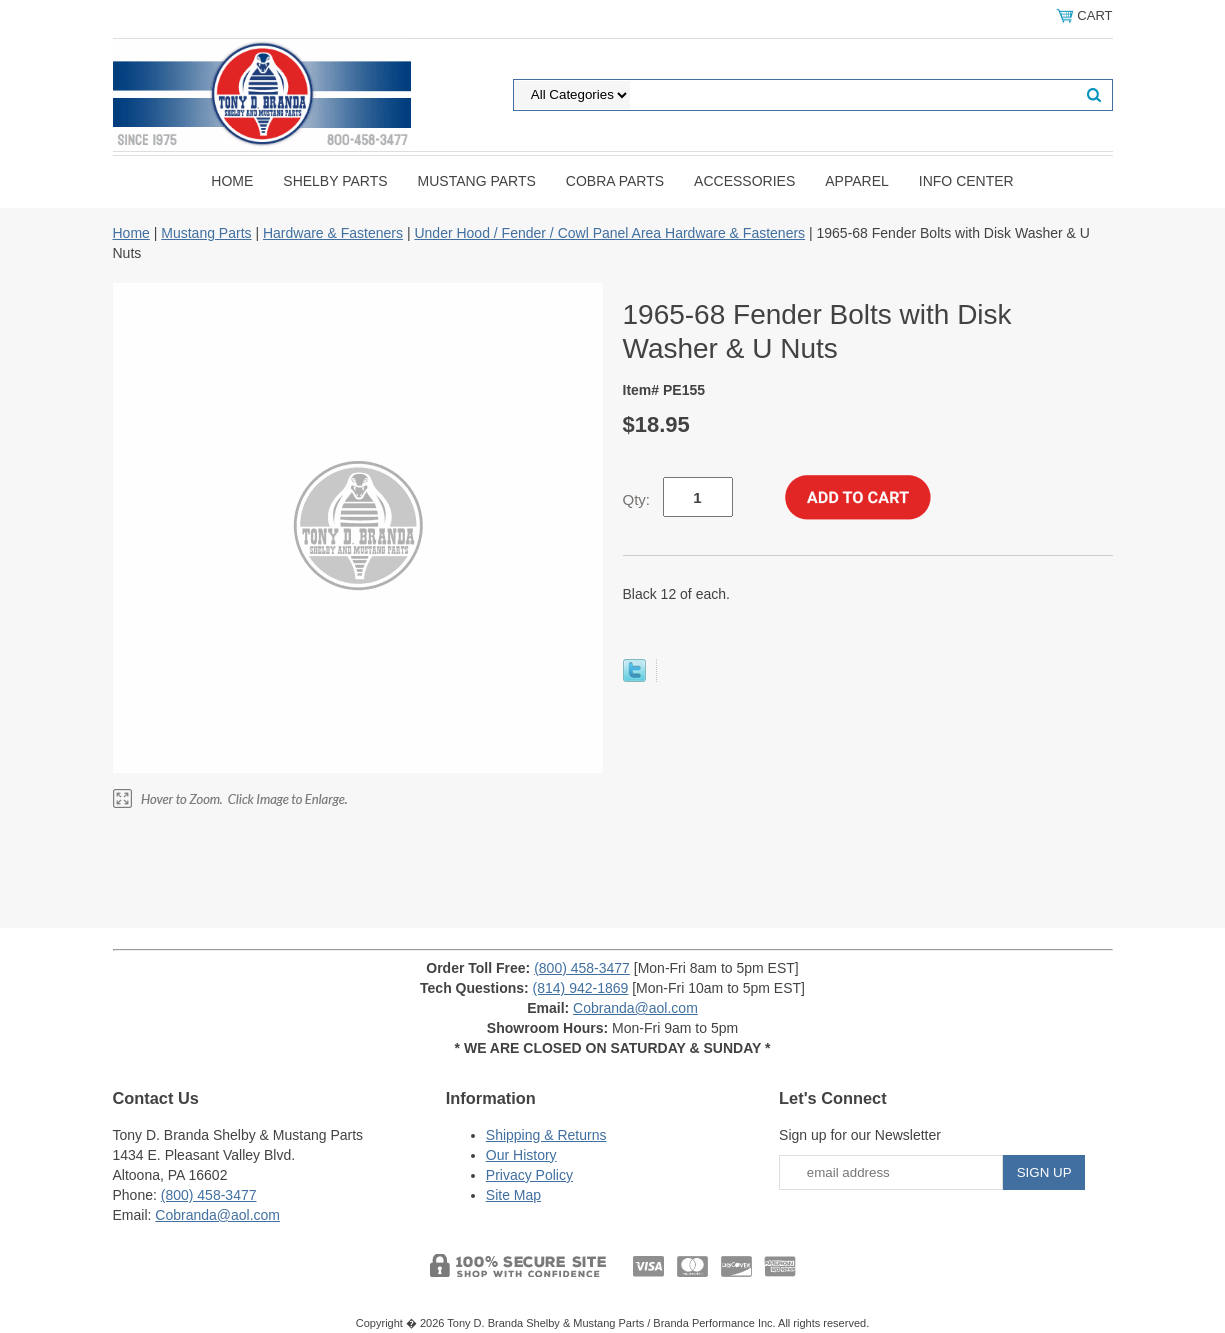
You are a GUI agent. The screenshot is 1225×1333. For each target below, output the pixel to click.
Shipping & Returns (546, 1135)
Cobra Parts (615, 181)
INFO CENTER (966, 181)
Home (232, 181)
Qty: (637, 499)
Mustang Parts (477, 181)
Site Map (513, 1195)
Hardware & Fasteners (333, 233)
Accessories (744, 181)
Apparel (857, 181)
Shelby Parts (335, 181)
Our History (521, 1155)
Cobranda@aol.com (635, 1008)
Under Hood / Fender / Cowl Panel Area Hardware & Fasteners (609, 233)
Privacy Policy (529, 1175)
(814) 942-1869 (581, 988)
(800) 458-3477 (582, 968)
